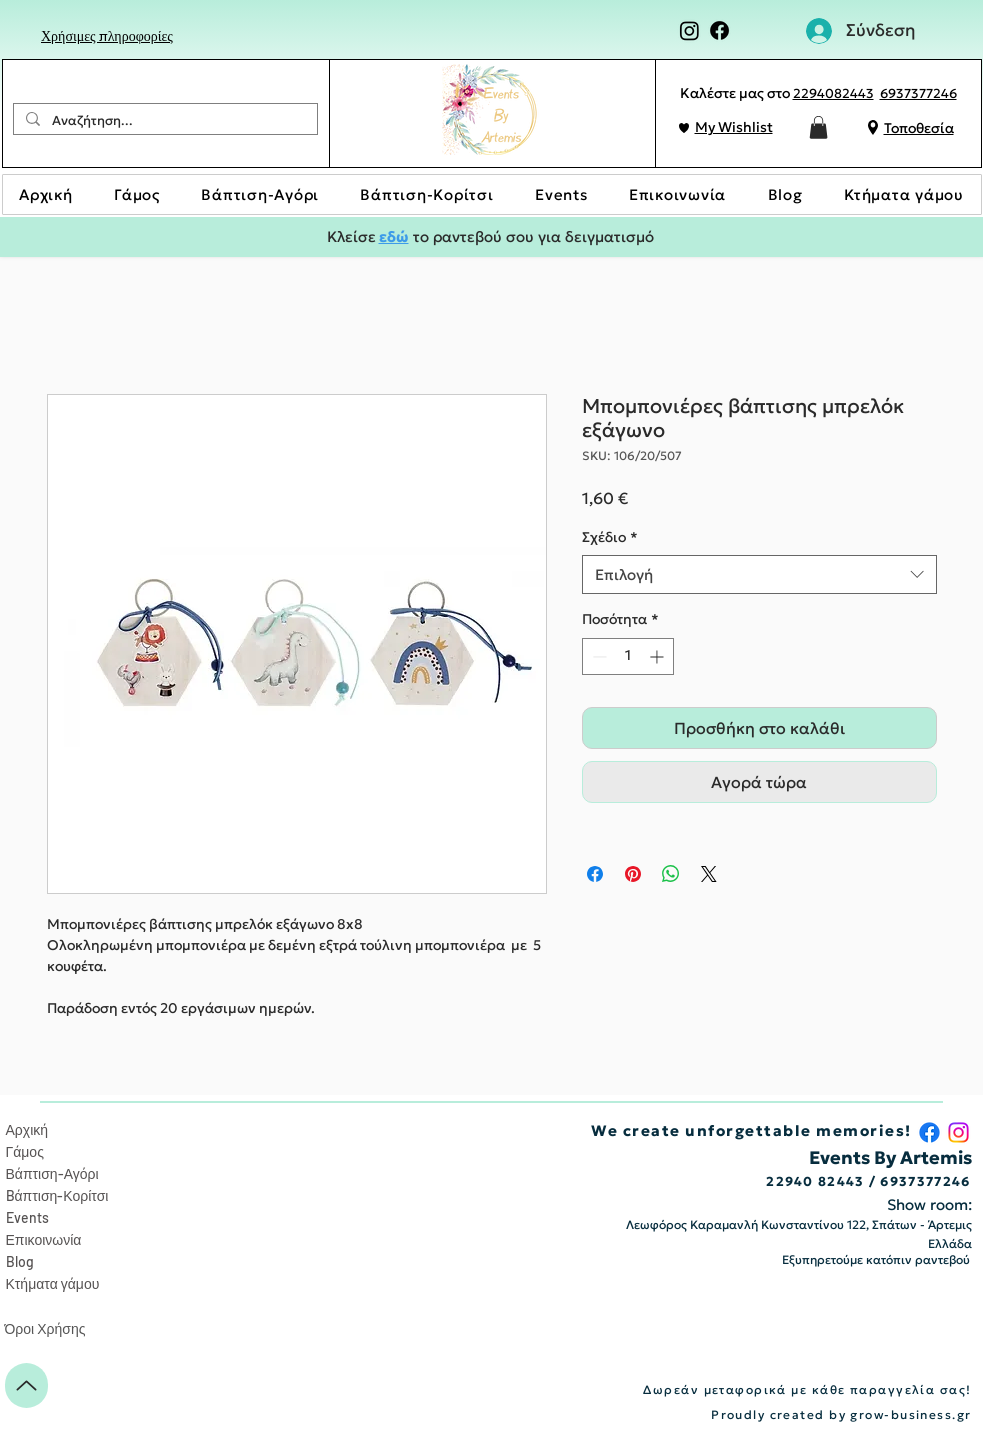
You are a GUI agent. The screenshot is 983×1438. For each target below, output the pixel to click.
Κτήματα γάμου (53, 1283)
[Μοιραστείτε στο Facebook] (595, 874)
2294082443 (833, 93)
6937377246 (918, 93)
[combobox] (759, 574)
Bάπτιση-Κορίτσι (57, 1195)
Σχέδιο (610, 537)
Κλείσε (353, 236)
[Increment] (658, 656)
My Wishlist (734, 127)
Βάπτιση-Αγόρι (52, 1173)
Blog (20, 1261)
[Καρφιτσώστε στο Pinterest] (633, 874)
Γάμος (25, 1151)
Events (27, 1217)
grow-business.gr (910, 1414)
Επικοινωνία (44, 1239)
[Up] (26, 1385)
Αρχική (27, 1129)
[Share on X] (709, 874)
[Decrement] (597, 656)
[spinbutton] (628, 656)
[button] (818, 127)
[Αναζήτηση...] (163, 121)
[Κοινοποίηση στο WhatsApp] (671, 874)
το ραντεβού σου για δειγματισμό (531, 236)
